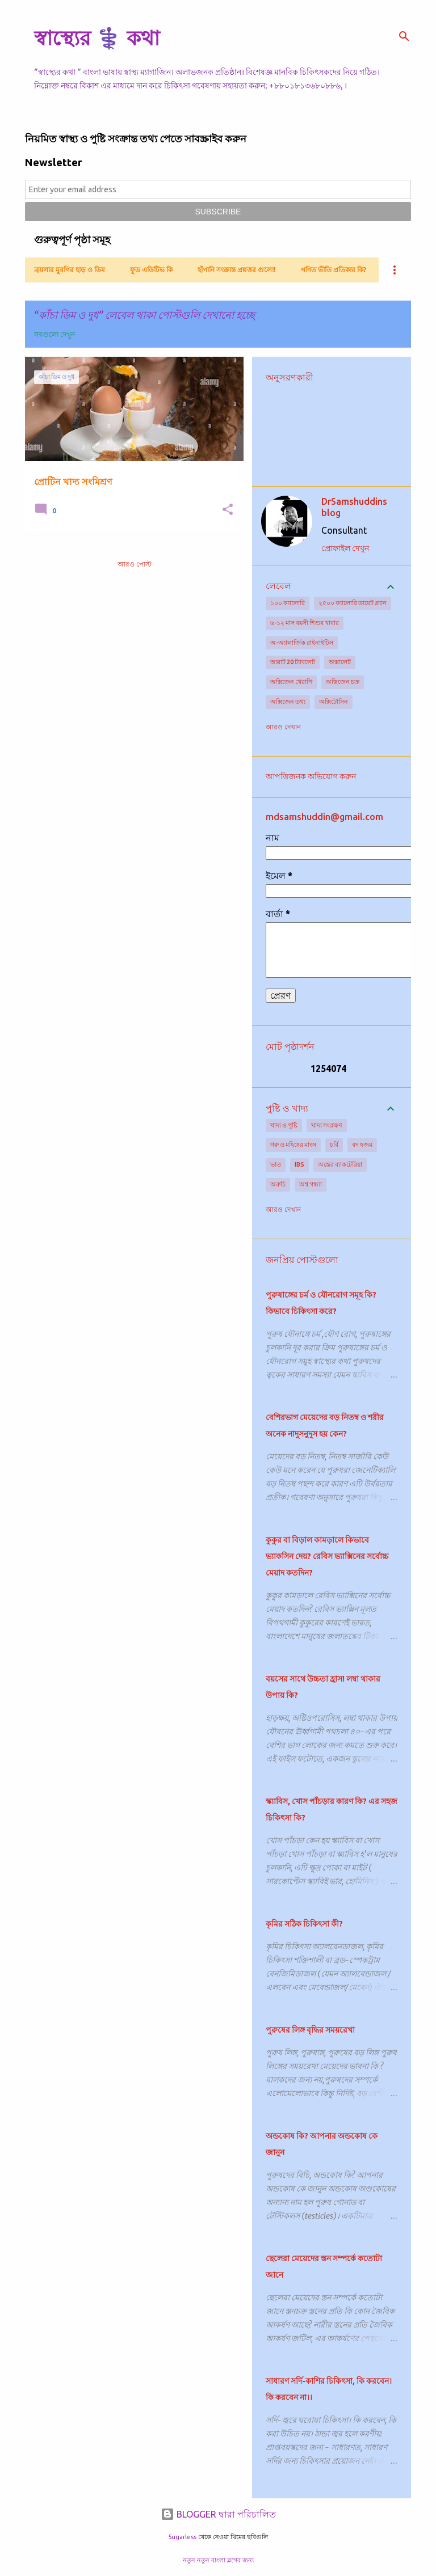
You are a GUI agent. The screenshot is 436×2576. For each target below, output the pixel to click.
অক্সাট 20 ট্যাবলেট (292, 661)
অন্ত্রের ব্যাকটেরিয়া (340, 1164)
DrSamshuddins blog (354, 507)
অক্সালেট (340, 661)
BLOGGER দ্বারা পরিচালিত (218, 2514)
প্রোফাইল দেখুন (345, 548)
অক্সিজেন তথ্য (287, 701)
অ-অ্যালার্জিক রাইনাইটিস (301, 642)
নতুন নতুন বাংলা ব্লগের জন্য (218, 2560)
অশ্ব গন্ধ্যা (310, 1184)
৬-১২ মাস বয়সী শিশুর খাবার (304, 622)
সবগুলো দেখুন (54, 334)
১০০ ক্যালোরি (287, 602)
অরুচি (278, 1184)
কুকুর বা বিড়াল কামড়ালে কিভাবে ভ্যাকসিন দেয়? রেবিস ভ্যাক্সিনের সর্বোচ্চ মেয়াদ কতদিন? (327, 1556)
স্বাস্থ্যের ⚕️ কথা (97, 37)
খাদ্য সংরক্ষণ (326, 1125)
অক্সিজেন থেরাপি (291, 681)
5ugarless (182, 2536)
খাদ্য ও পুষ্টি (283, 1125)
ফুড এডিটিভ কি (151, 269)
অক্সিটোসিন (333, 701)
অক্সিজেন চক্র (342, 681)
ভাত (275, 1164)
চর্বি (334, 1144)
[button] (227, 510)
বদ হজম (362, 1144)
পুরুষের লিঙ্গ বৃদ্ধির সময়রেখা (310, 2029)
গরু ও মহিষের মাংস (293, 1144)
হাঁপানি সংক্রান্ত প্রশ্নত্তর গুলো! (237, 269)
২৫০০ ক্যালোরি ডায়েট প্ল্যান (352, 602)
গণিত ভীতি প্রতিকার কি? (333, 269)
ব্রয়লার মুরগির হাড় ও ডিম (69, 269)
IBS (299, 1164)
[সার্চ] (404, 36)
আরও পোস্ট (135, 564)
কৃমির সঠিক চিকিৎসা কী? (304, 1923)
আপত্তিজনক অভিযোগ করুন (311, 776)
